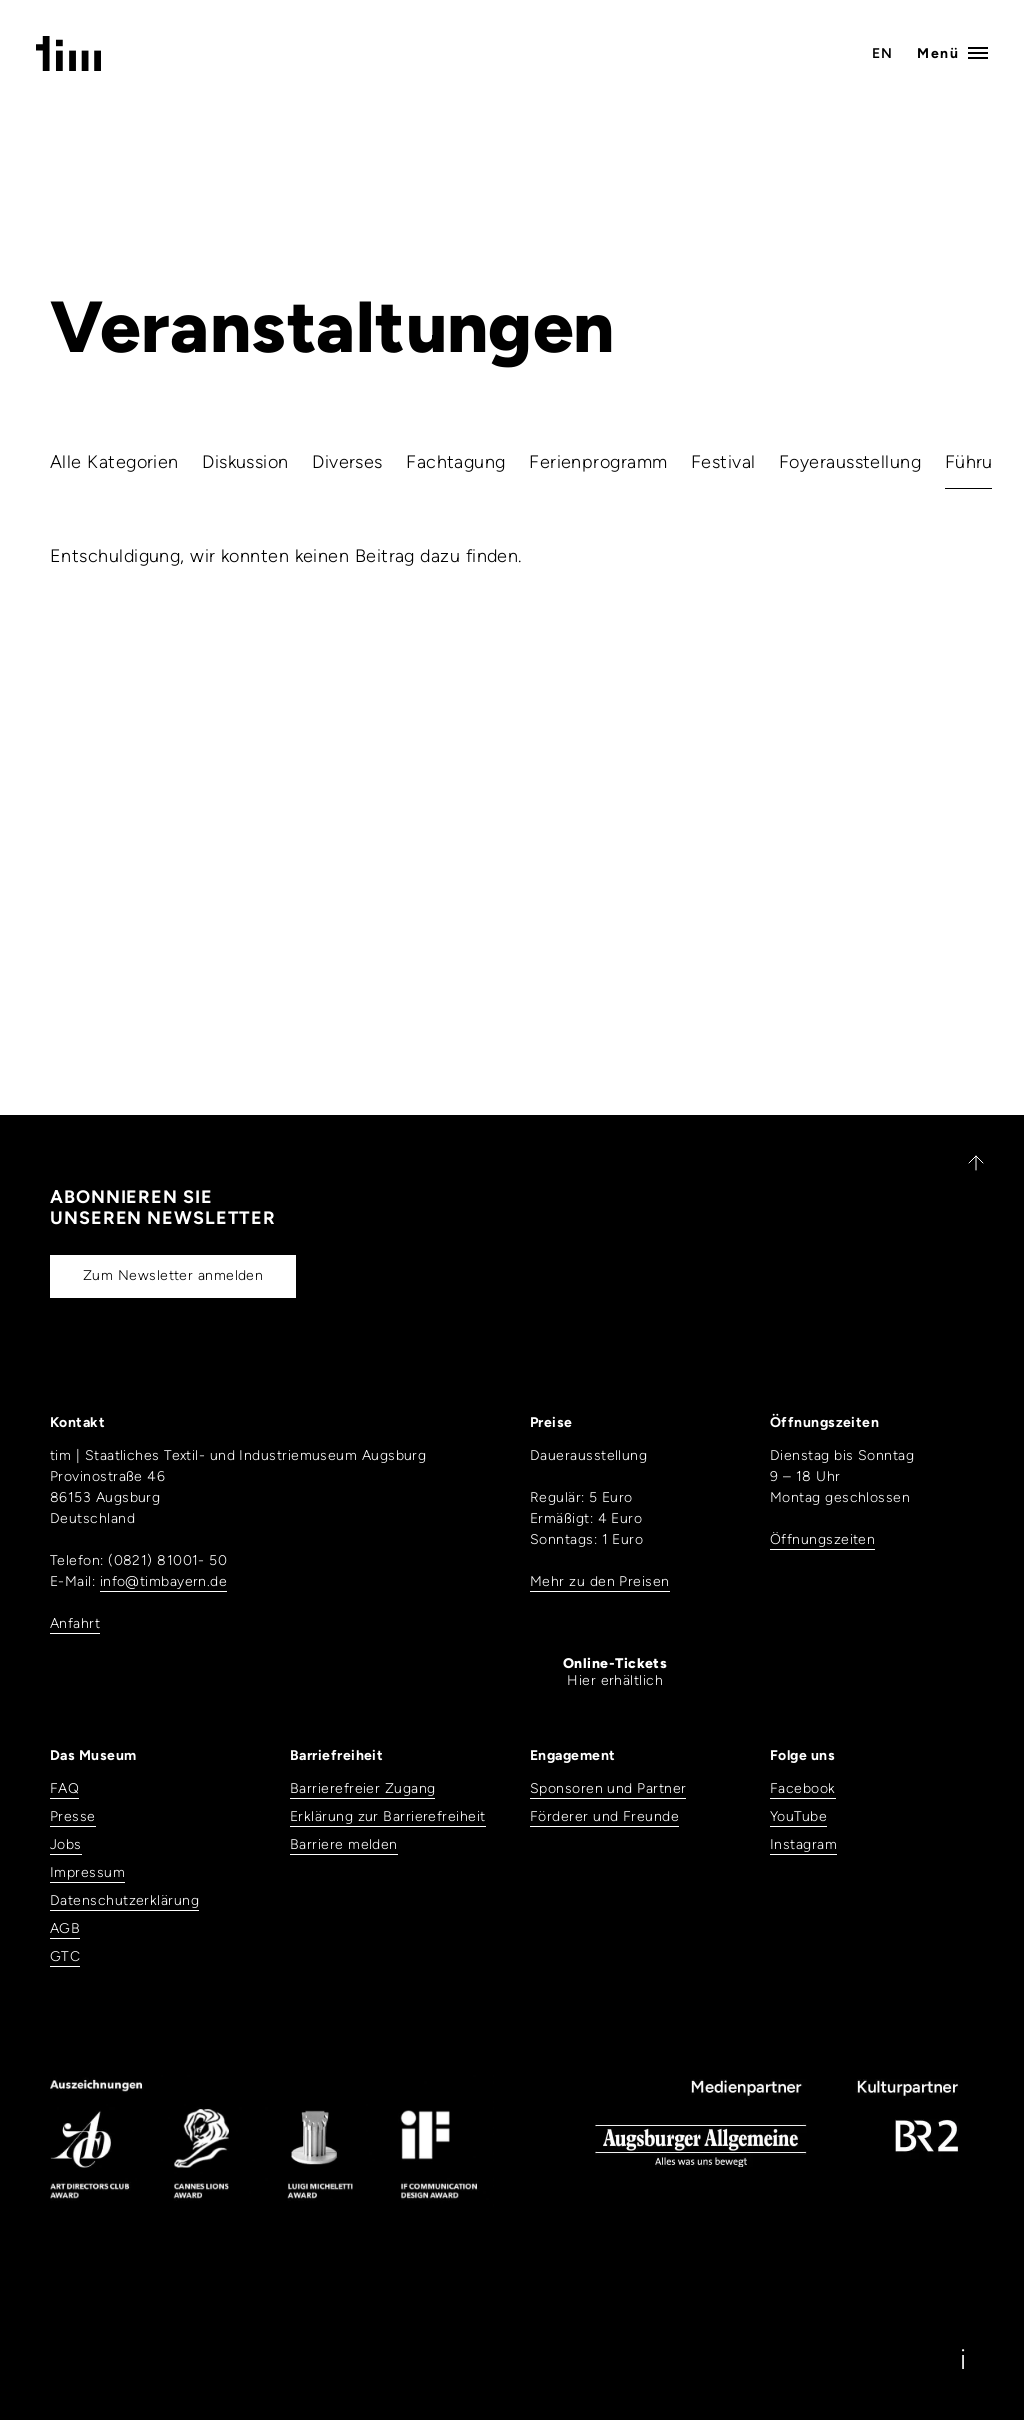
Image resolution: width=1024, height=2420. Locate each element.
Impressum (87, 1872)
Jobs (66, 1844)
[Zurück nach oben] (967, 1163)
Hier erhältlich (615, 1672)
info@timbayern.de (164, 1581)
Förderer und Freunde (604, 1816)
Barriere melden (344, 1844)
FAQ (64, 1788)
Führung (979, 462)
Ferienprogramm (598, 462)
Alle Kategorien (114, 462)
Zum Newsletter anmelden (173, 1275)
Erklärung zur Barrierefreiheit (388, 1816)
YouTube (798, 1816)
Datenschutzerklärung (124, 1900)
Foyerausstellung (850, 462)
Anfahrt (75, 1623)
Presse (73, 1816)
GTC (65, 1956)
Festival (723, 462)
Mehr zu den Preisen (600, 1581)
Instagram (803, 1844)
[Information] (963, 2359)
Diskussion (245, 462)
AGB (65, 1928)
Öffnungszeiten (822, 1539)
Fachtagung (456, 462)
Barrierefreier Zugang (362, 1788)
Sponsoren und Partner (608, 1788)
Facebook (803, 1788)
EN (883, 53)
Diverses (347, 462)
